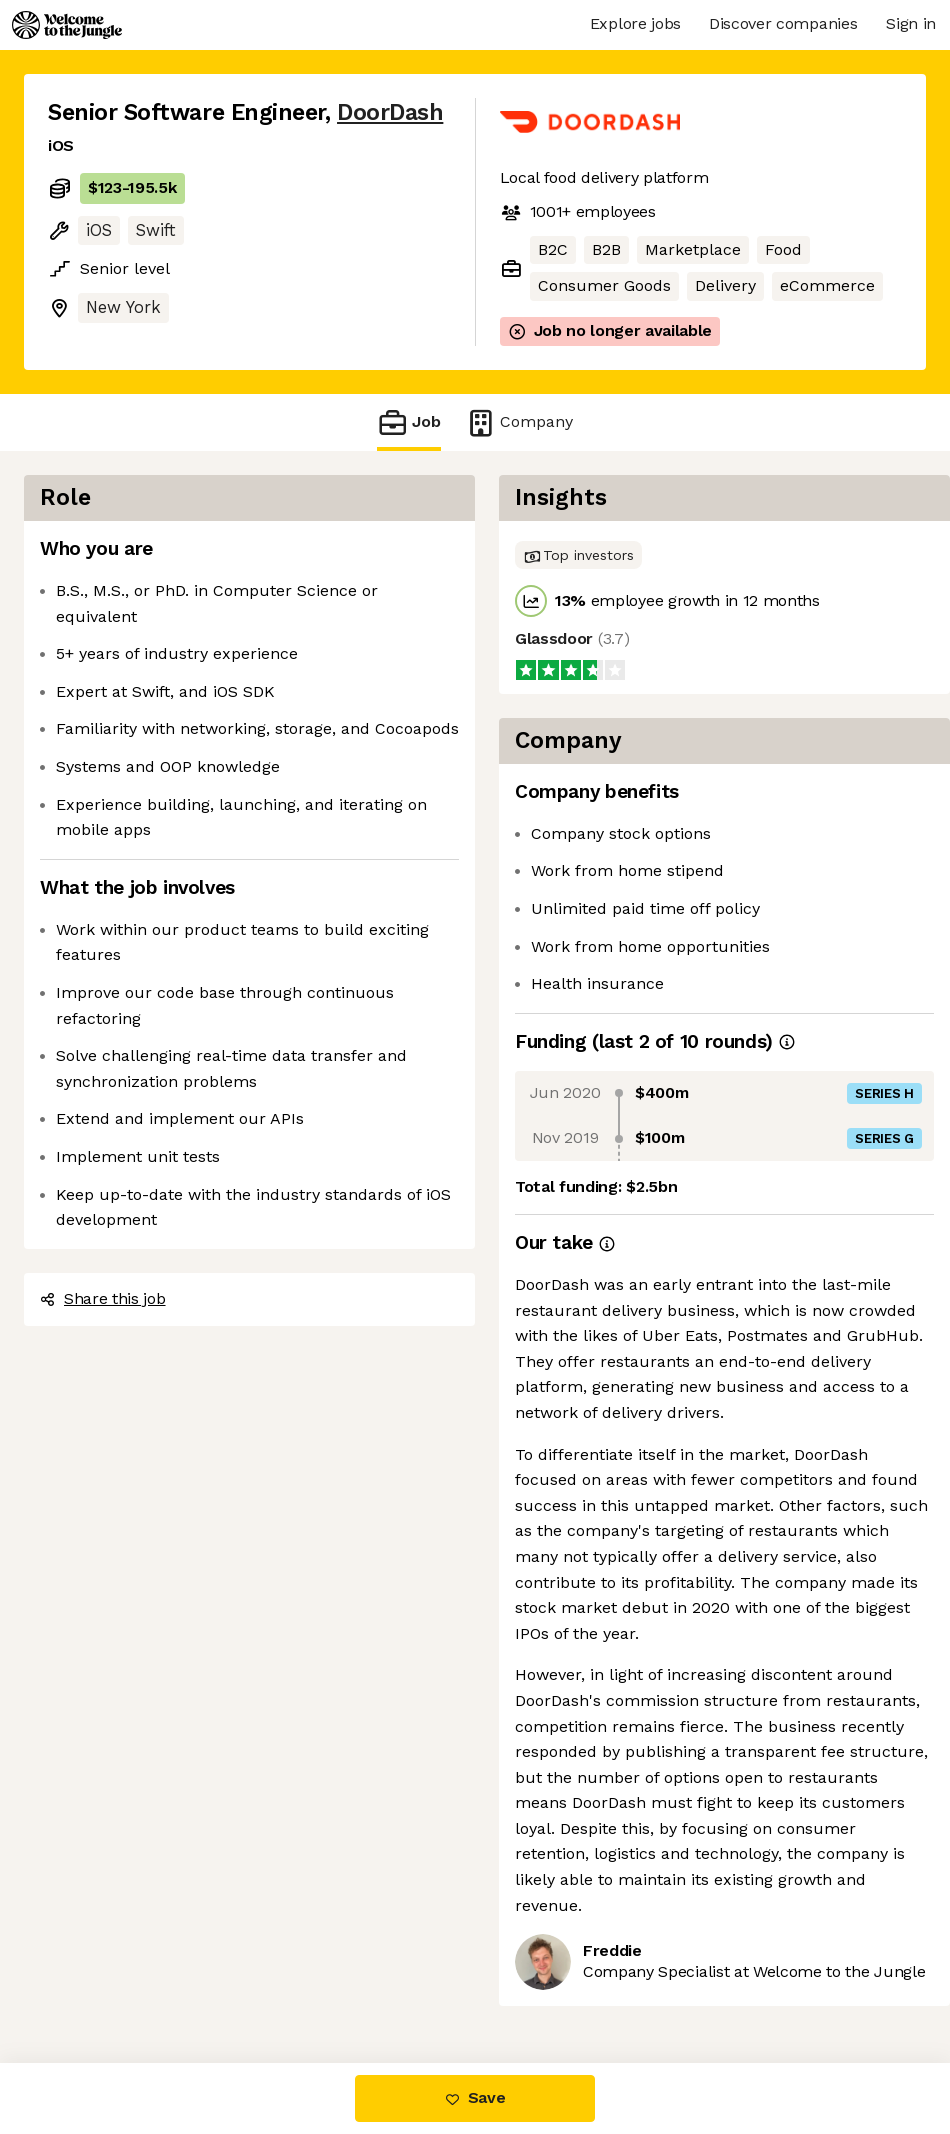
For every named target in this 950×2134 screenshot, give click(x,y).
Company (519, 422)
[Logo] (67, 25)
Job (409, 422)
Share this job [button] (103, 1298)
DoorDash (390, 112)
